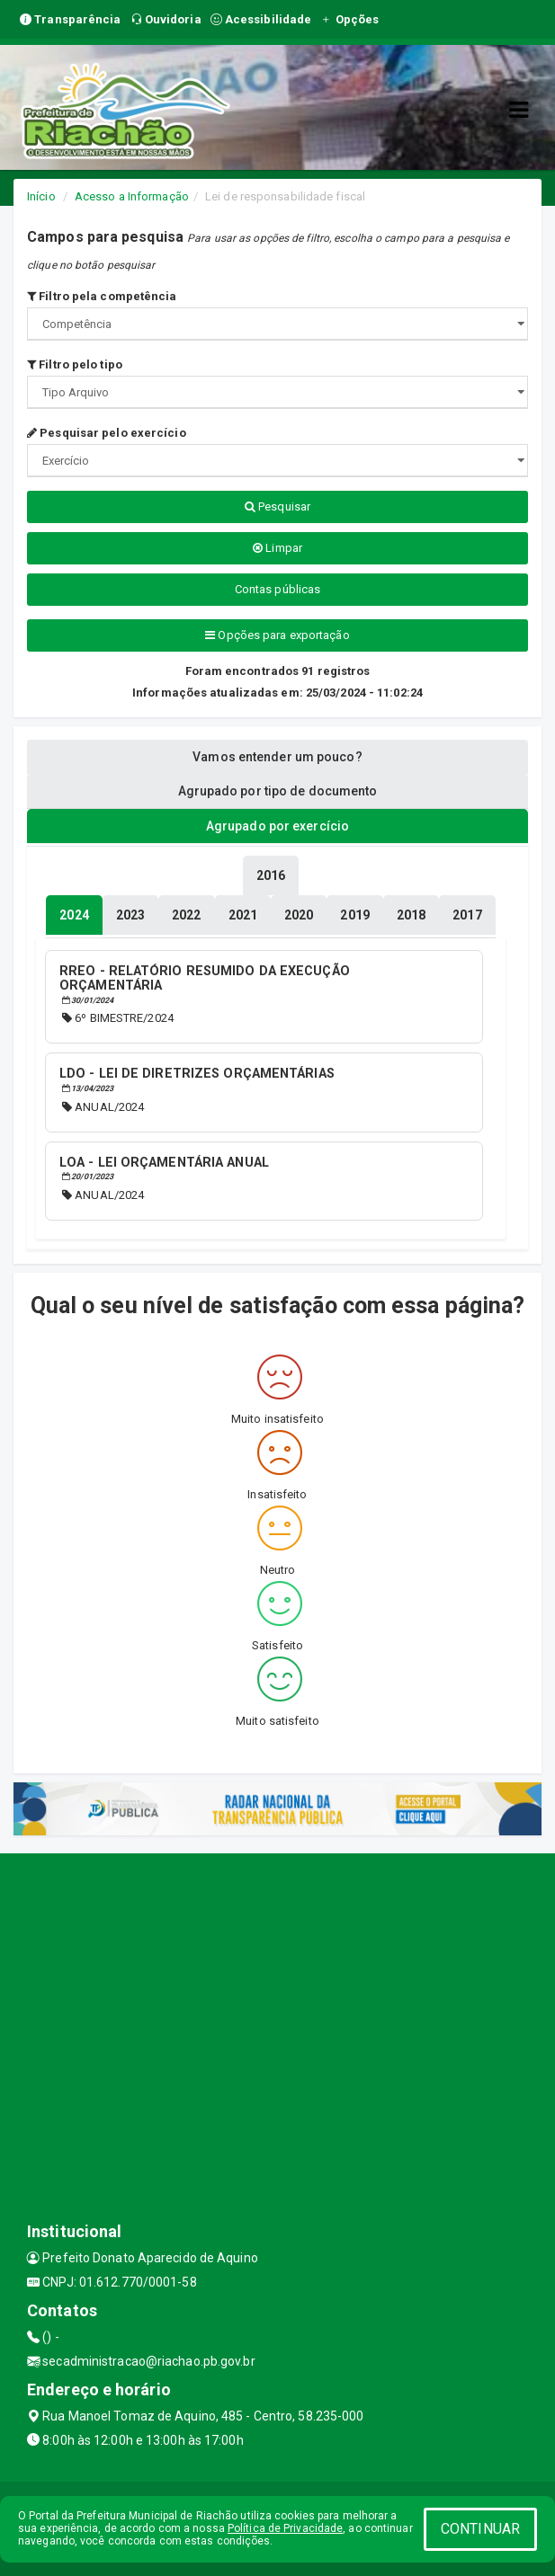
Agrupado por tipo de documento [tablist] (278, 791)
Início (41, 196)
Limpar (277, 548)
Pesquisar (277, 506)
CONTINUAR (480, 2528)
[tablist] (74, 915)
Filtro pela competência (102, 296)
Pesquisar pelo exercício (106, 433)
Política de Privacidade (285, 2528)
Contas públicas (278, 589)
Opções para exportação (277, 635)
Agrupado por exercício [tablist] (277, 826)
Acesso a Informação (132, 196)
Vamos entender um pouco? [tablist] (277, 757)
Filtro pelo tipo (74, 364)
